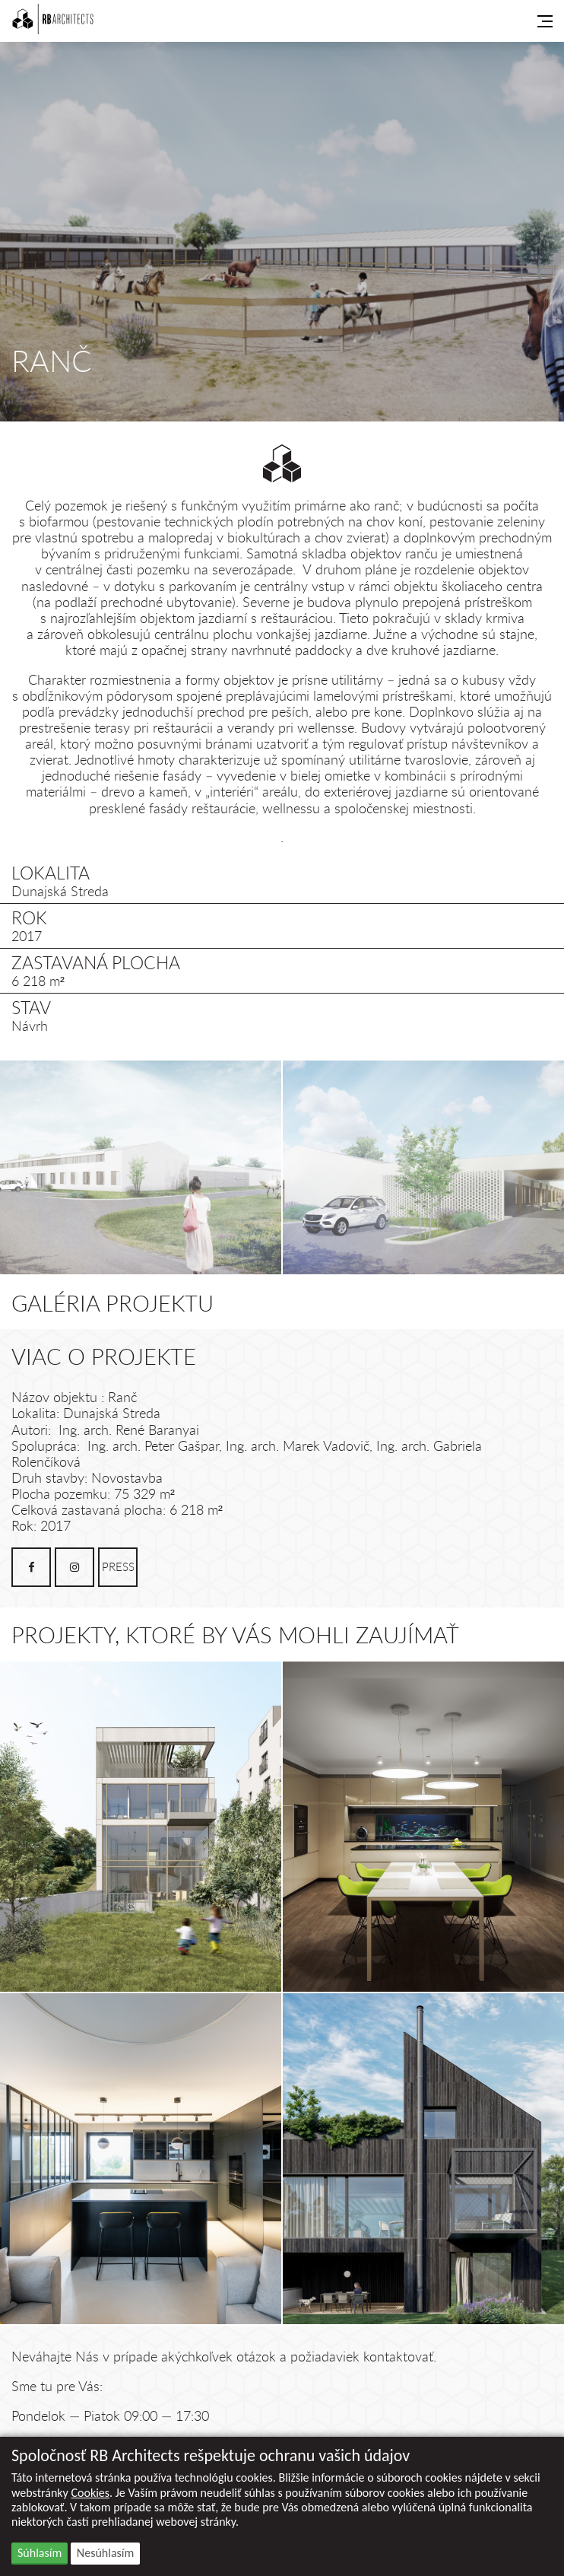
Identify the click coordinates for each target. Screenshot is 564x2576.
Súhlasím (39, 2553)
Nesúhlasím (105, 2553)
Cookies (90, 2492)
